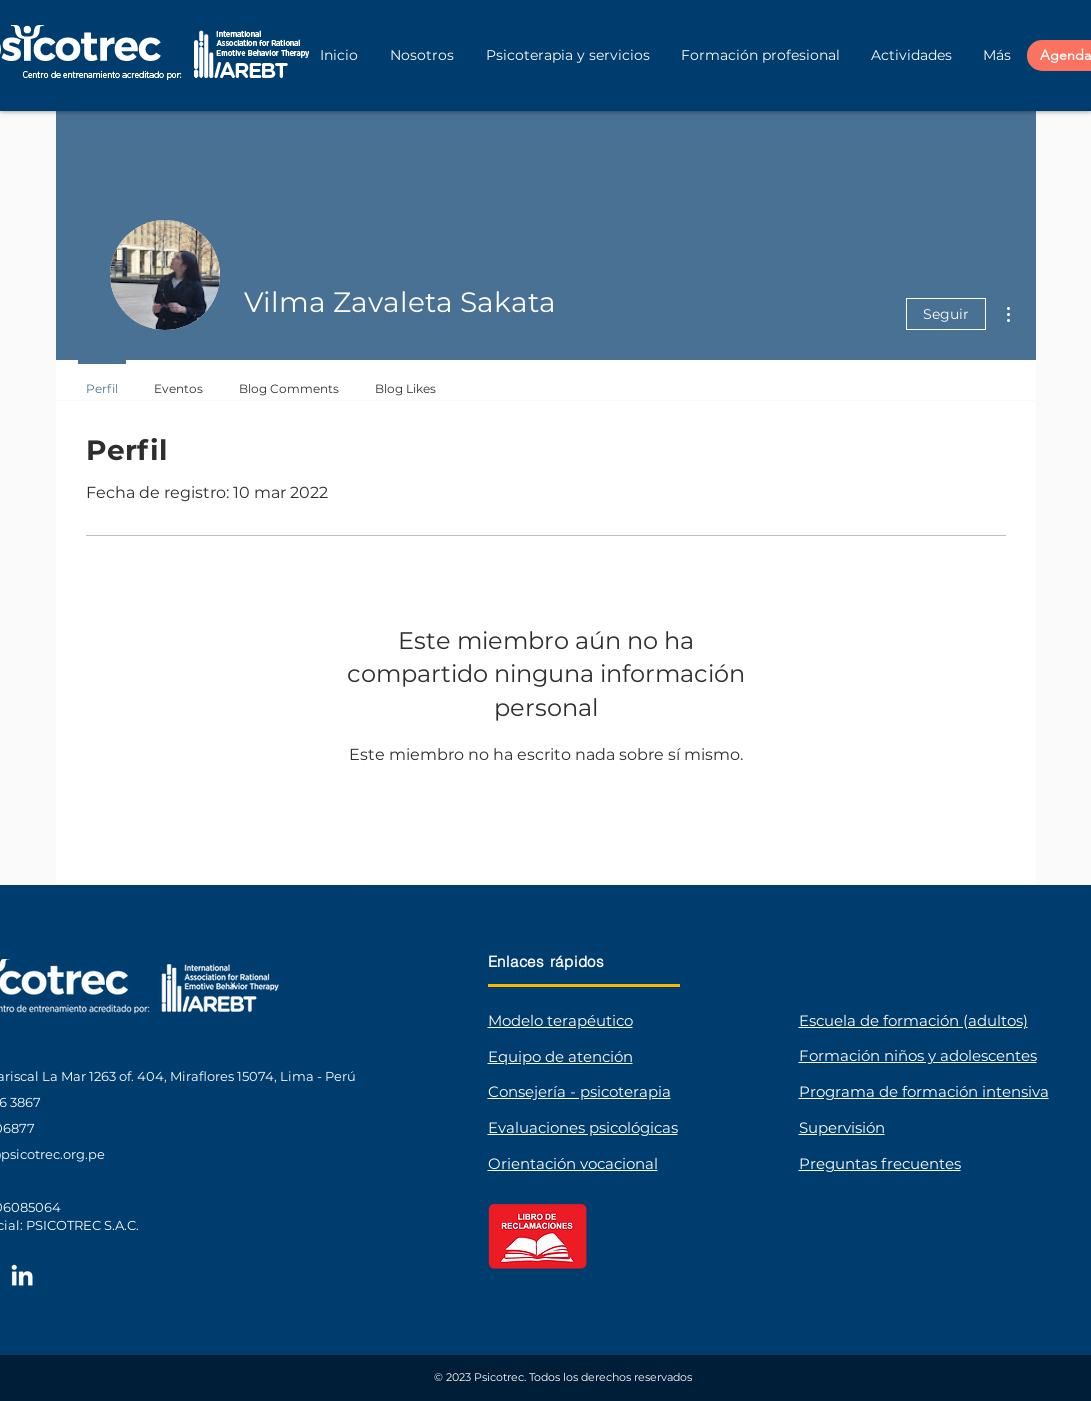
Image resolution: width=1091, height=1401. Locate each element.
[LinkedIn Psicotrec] (22, 1275)
